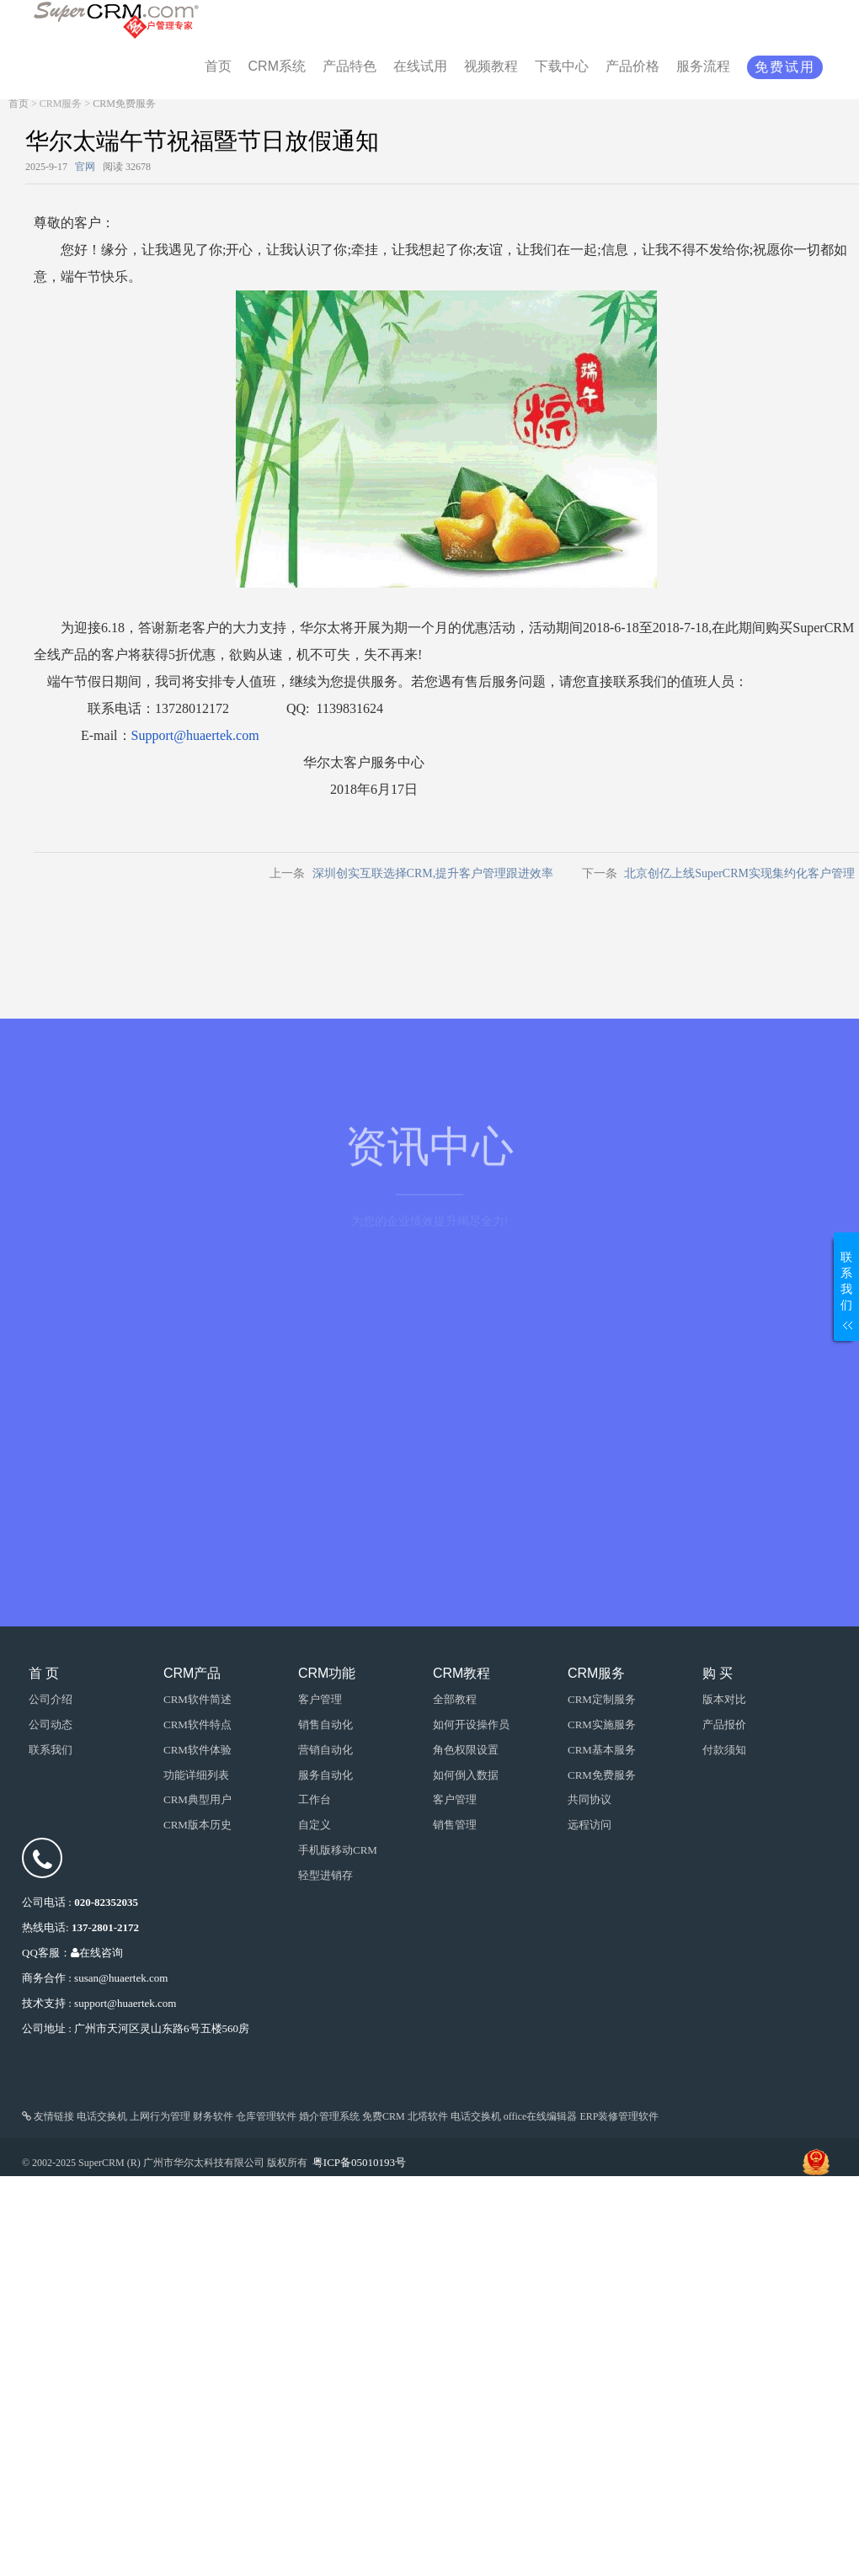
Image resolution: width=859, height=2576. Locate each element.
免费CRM (383, 2116)
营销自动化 (325, 1749)
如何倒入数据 (466, 1775)
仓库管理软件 (266, 2116)
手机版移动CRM (337, 1850)
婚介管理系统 (329, 2116)
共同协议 (589, 1799)
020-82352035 (106, 1902)
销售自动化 (325, 1724)
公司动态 (50, 1724)
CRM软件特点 (197, 1724)
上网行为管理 (160, 2116)
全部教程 (455, 1699)
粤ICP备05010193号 (359, 2162)
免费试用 (785, 67)
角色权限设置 (466, 1749)
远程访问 (589, 1824)
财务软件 (213, 2116)
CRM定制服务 (602, 1699)
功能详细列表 (196, 1775)
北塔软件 (428, 2116)
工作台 (314, 1799)
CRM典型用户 (197, 1799)
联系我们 (50, 1749)
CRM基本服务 (602, 1749)
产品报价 (724, 1724)
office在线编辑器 (541, 2116)
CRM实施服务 (602, 1724)
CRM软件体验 (197, 1749)
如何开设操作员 (471, 1724)
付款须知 (724, 1749)
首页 (18, 103)
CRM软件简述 (197, 1699)
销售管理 (455, 1824)
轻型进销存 (325, 1875)
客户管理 (455, 1799)
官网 (85, 167)
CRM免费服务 (124, 103)
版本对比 (724, 1699)
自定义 (314, 1824)
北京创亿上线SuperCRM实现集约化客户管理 (739, 873)
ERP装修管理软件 (619, 2116)
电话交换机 (102, 2116)
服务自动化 (325, 1775)
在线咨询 (97, 1952)
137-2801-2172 (105, 1927)
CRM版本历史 (197, 1824)
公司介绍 (50, 1699)
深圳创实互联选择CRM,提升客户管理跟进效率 (433, 873)
